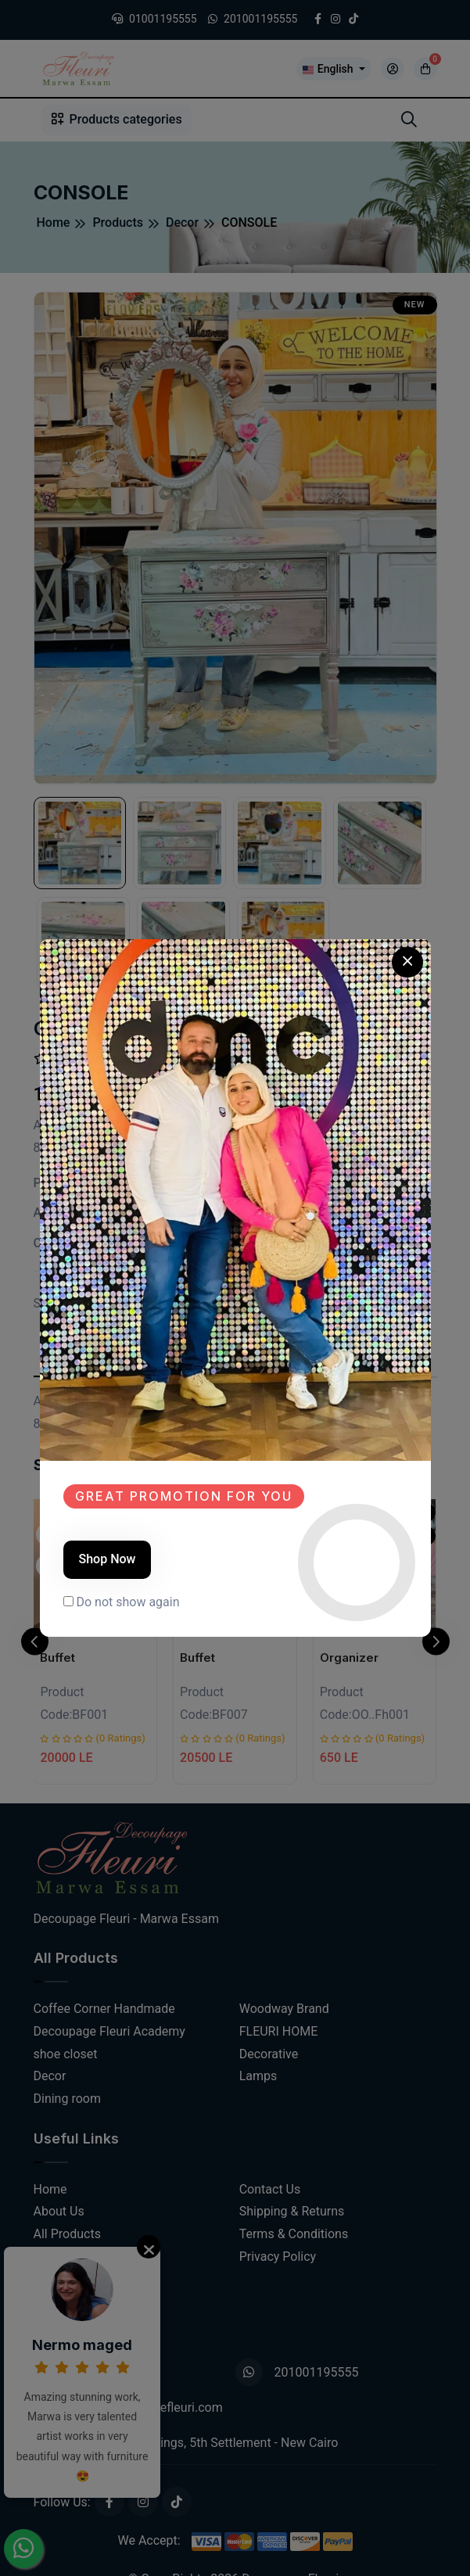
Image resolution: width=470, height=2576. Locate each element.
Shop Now (107, 1559)
